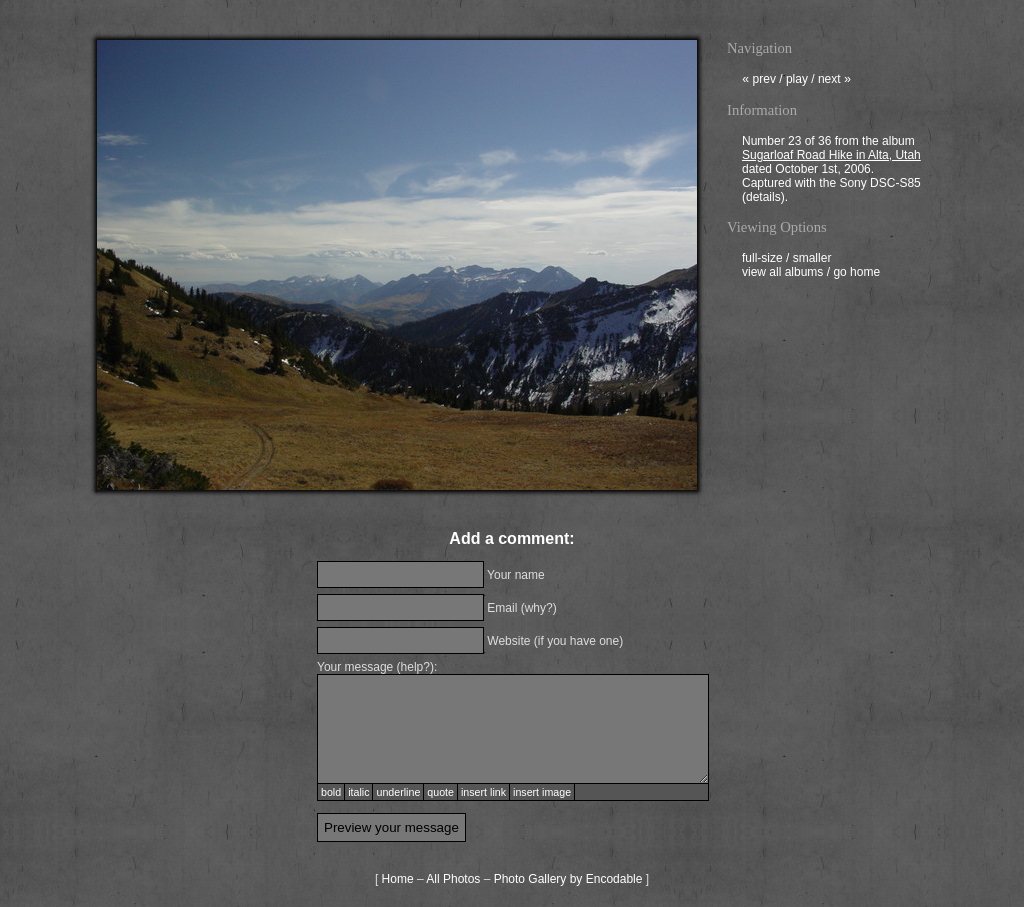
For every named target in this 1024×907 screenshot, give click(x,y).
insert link (483, 792)
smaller (812, 260)
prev (759, 81)
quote (440, 792)
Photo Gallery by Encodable (568, 879)
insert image (542, 792)
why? (539, 608)
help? (415, 667)
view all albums (782, 274)
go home (856, 274)
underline (398, 792)
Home (398, 879)
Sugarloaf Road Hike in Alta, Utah (831, 157)
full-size (762, 260)
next (834, 81)
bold (331, 792)
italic (358, 792)
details (763, 199)
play (797, 81)
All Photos (453, 879)
